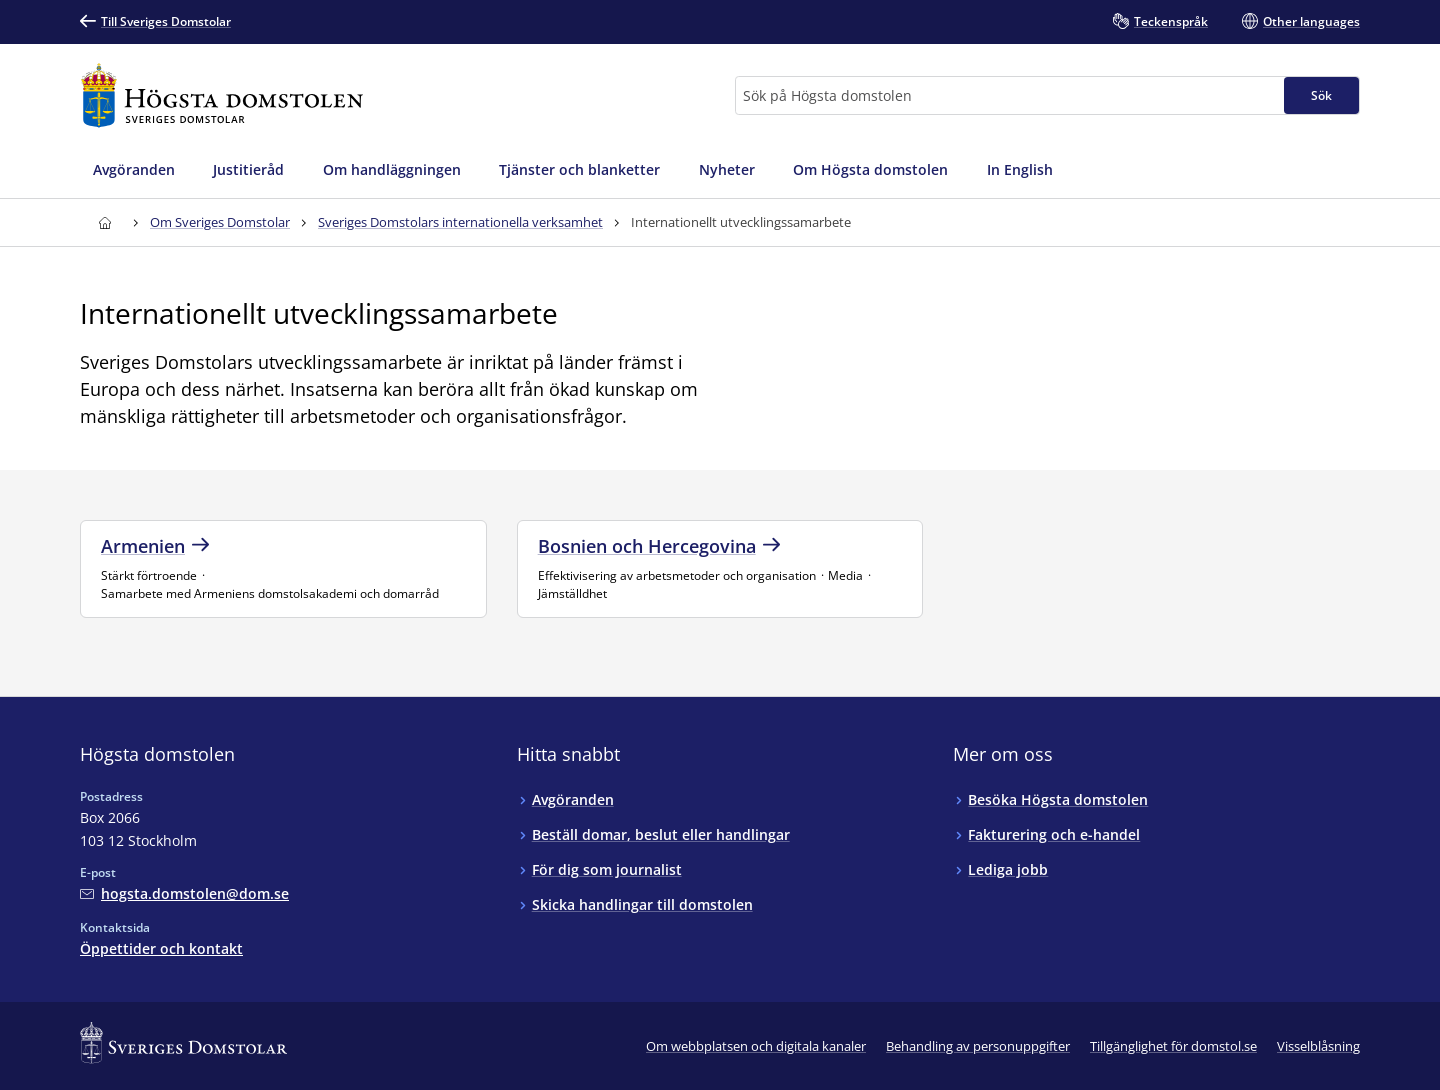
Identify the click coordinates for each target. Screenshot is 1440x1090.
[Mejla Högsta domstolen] (184, 893)
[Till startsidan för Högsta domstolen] (222, 95)
